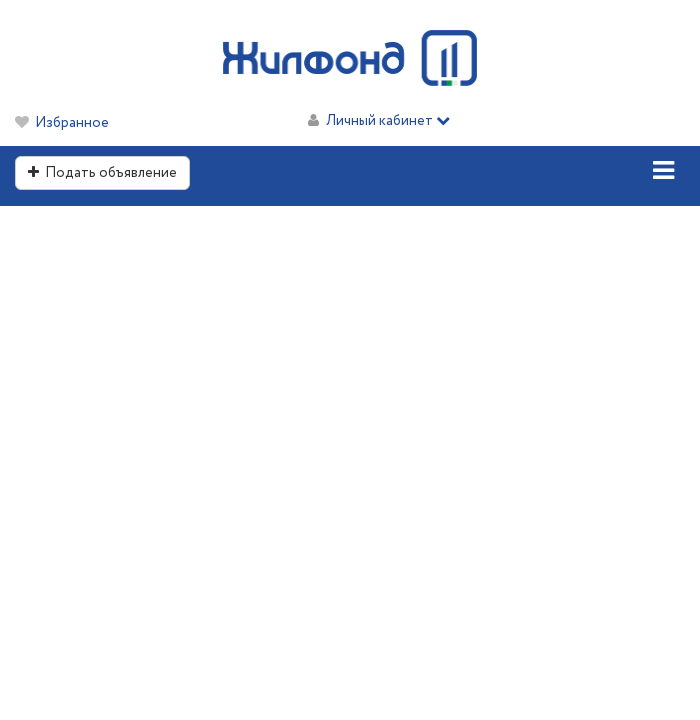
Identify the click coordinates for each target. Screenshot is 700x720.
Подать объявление (102, 173)
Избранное (72, 123)
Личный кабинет (388, 121)
